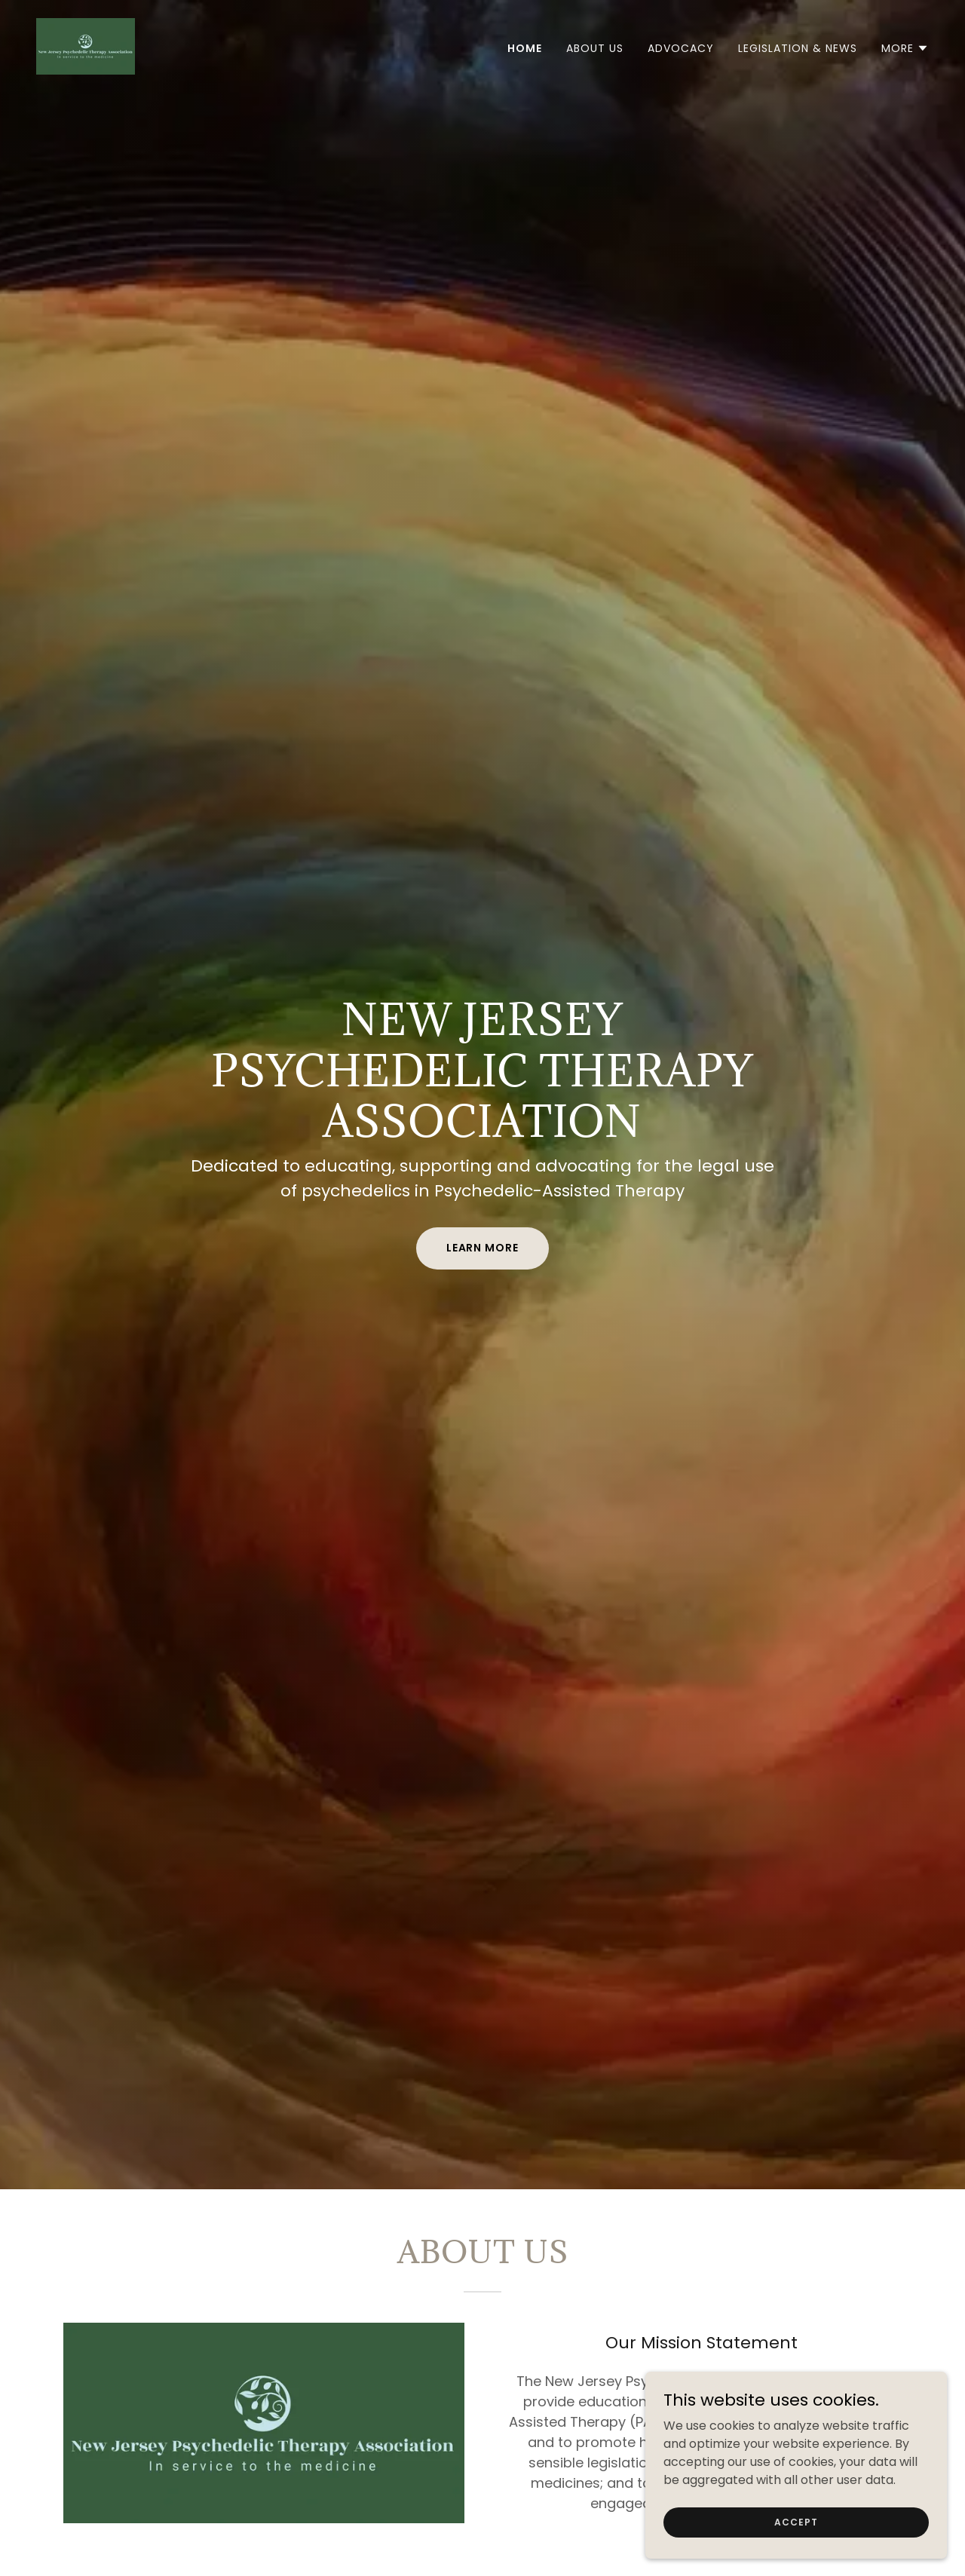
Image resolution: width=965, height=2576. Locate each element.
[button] (905, 48)
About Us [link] (594, 48)
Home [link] (524, 48)
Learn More (482, 1247)
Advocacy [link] (681, 48)
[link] (85, 45)
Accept (795, 2521)
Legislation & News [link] (797, 48)
